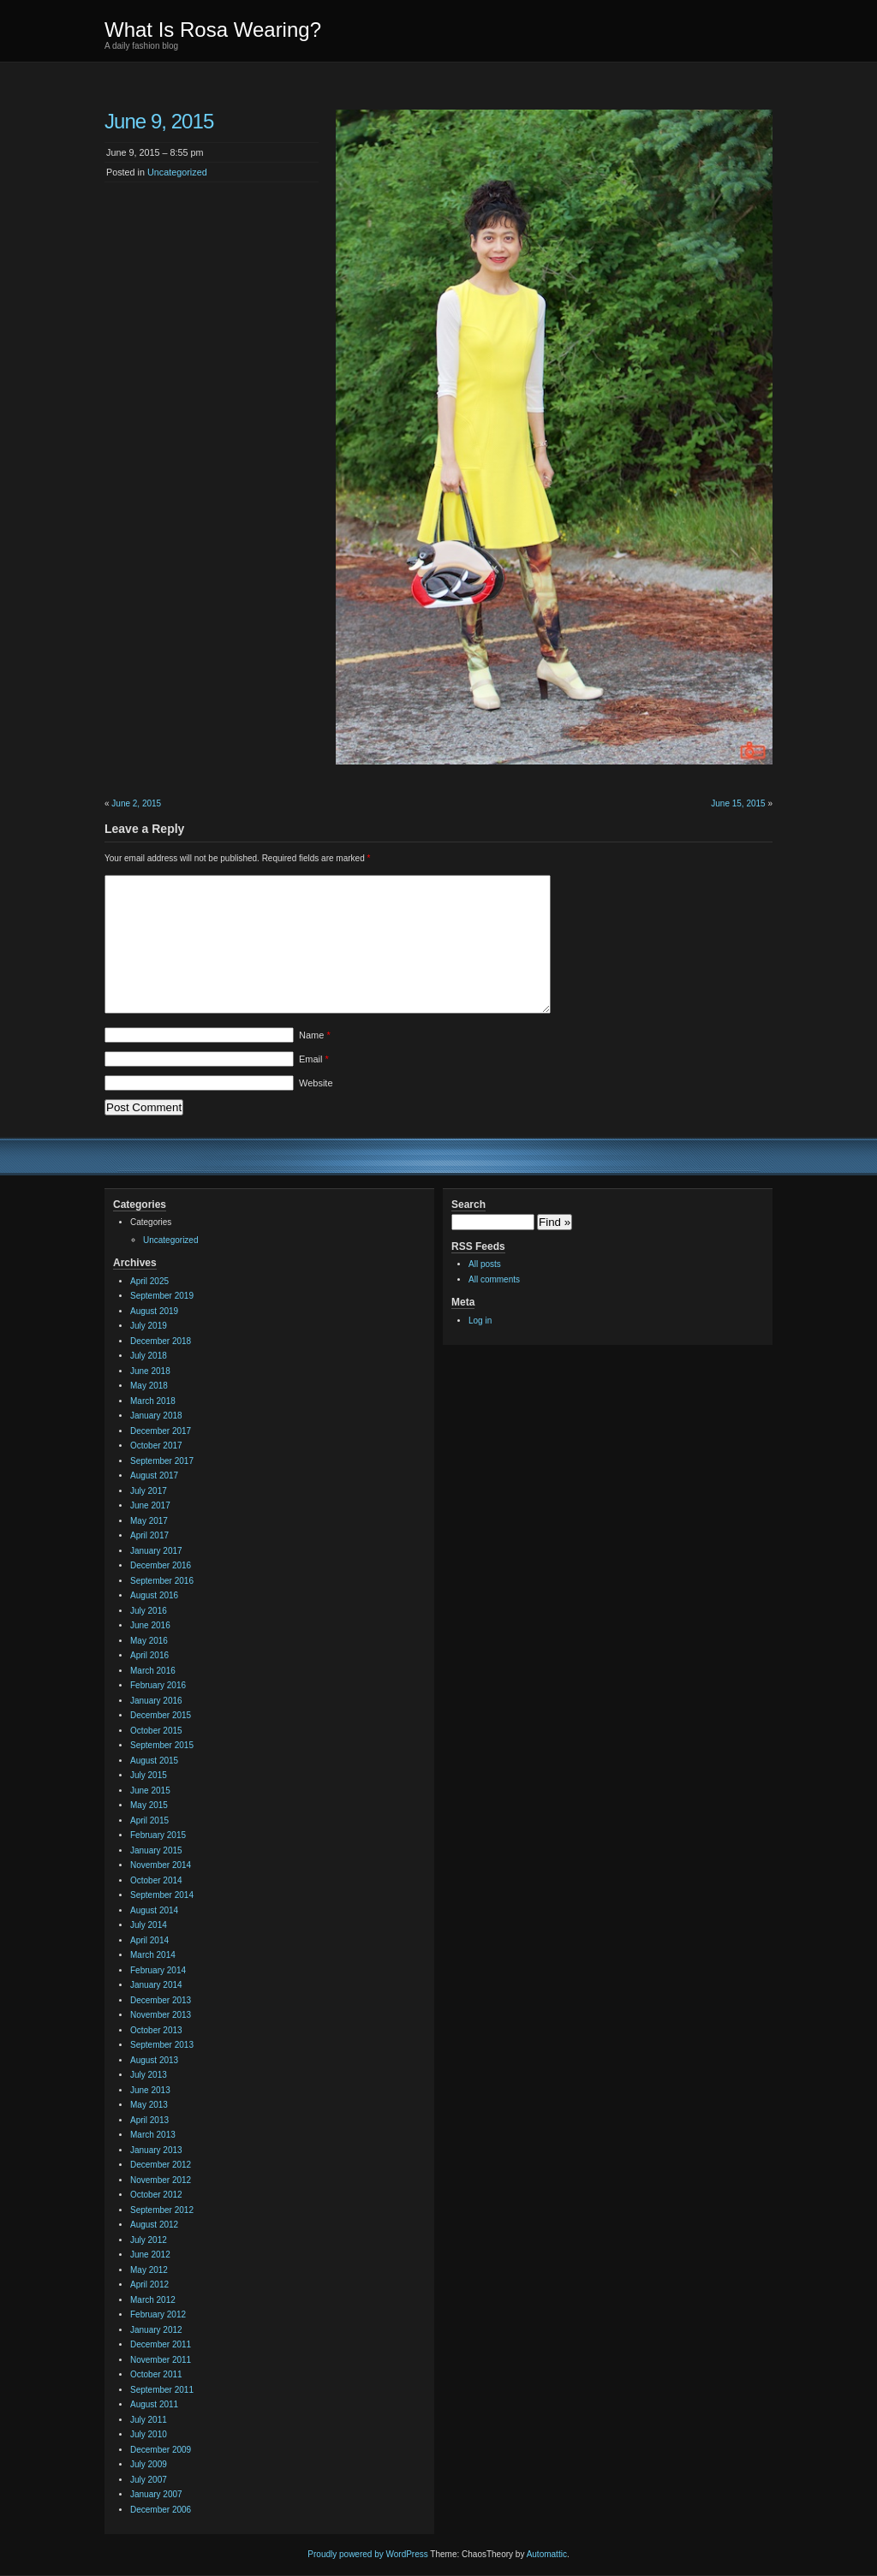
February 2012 (158, 2314)
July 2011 (148, 2419)
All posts (484, 1264)
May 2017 (149, 1521)
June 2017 (150, 1505)
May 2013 (149, 2104)
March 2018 (153, 1401)
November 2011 (160, 2360)
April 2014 (149, 1940)
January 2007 (156, 2494)
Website (316, 1083)
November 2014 (160, 1865)
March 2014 (153, 1955)
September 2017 (162, 1461)
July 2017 (148, 1491)
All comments (494, 1279)
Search (468, 1205)
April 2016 (149, 1655)
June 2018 (150, 1371)
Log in (480, 1320)
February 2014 (158, 1970)
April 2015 (149, 1820)
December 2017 (160, 1431)
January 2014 (156, 1985)
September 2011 (162, 2390)
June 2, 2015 (136, 803)
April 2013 (149, 2120)
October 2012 (156, 2194)
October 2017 (156, 1445)
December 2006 (160, 2509)
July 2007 (148, 2479)
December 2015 (160, 1715)
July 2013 (148, 2074)
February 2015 (158, 1835)
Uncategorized (177, 172)
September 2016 (162, 1580)
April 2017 (149, 1535)
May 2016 (149, 1640)
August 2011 (154, 2404)
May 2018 (149, 1385)
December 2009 (160, 2449)
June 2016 (150, 1625)
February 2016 (158, 1685)
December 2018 (160, 1341)
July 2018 (148, 1355)
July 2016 (148, 1610)
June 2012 (150, 2254)
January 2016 (156, 1700)
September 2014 (162, 1895)
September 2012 (162, 2210)
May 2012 (149, 2270)
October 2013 (156, 2030)
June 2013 (150, 2090)
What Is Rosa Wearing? (212, 29)
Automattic (547, 2554)
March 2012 (153, 2300)
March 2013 (153, 2134)
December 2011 (160, 2344)
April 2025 (149, 1281)
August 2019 (154, 1311)
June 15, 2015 (738, 803)
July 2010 (148, 2434)
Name (315, 1035)
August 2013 (154, 2060)
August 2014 (154, 1910)
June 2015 (150, 1790)
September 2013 (162, 2044)
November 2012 (160, 2180)
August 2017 (154, 1475)
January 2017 (156, 1551)
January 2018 (156, 1415)
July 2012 (148, 2240)
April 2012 (149, 2284)
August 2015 (154, 1760)
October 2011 (156, 2374)
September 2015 (162, 1745)
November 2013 (160, 2015)
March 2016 (153, 1670)
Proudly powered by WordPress (367, 2554)
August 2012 (154, 2224)
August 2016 (154, 1595)
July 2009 (148, 2464)
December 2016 (160, 1565)
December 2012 (160, 2164)
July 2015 (148, 1775)
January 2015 (156, 1850)
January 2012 (156, 2330)
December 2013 (160, 2000)
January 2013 (156, 2150)
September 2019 (162, 1295)
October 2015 (156, 1730)
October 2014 (156, 1880)
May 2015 (149, 1805)
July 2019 (148, 1325)
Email (314, 1059)
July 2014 (148, 1925)
